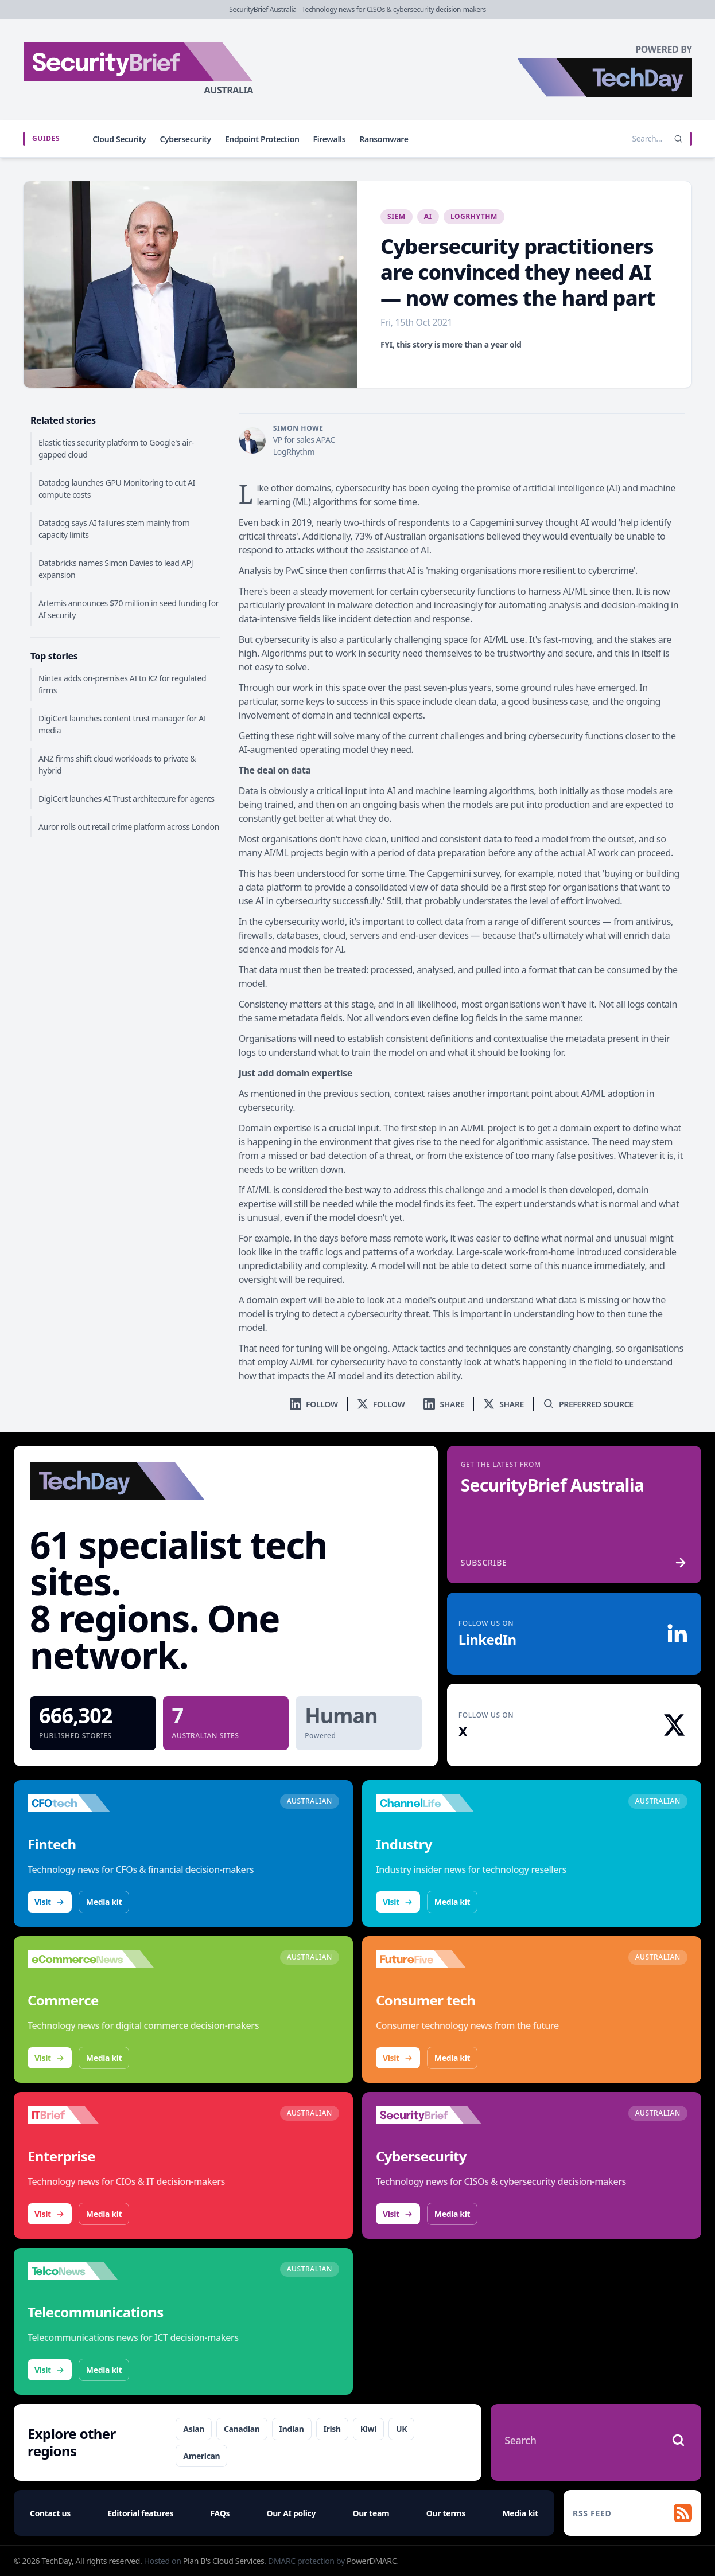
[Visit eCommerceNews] (91, 1959)
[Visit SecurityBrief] (439, 2115)
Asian (193, 2428)
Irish (332, 2428)
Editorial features (140, 2513)
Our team (371, 2513)
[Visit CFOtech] (91, 1803)
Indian (291, 2428)
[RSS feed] (632, 2513)
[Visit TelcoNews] (91, 2271)
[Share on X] (503, 1404)
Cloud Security (119, 139)
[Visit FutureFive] (439, 1959)
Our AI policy (291, 2513)
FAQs (220, 2513)
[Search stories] (623, 138)
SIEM (396, 216)
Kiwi (368, 2428)
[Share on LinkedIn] (443, 1404)
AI (428, 216)
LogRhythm (474, 216)
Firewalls (329, 139)
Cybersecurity (185, 139)
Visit (49, 1901)
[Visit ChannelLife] (439, 1803)
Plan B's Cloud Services (224, 2560)
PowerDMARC (372, 2560)
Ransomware (383, 139)
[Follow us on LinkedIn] (314, 1404)
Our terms (445, 2513)
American (201, 2455)
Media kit (104, 1901)
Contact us (50, 2513)
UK (401, 2428)
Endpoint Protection (262, 139)
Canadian (242, 2428)
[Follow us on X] (381, 1404)
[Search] (678, 139)
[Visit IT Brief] (91, 2115)
